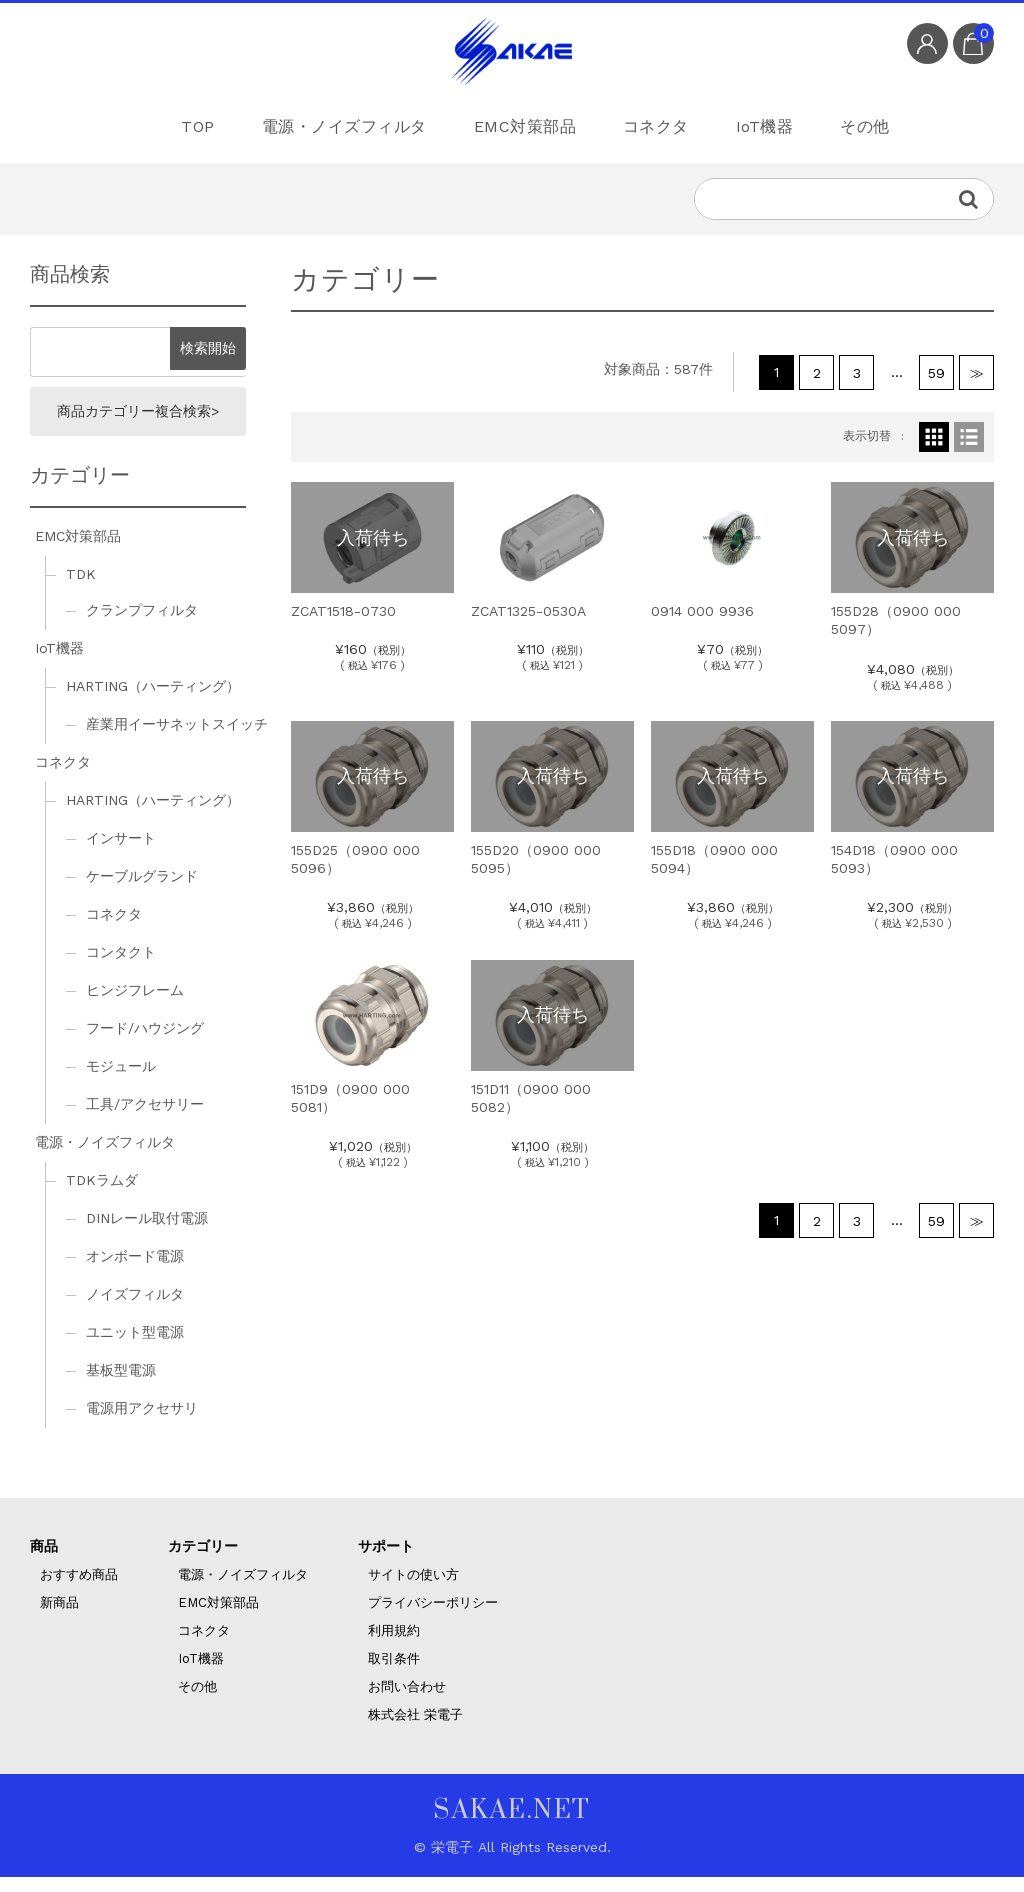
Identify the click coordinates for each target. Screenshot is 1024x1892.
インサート (121, 854)
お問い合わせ (407, 1701)
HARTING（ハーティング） (153, 702)
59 (936, 381)
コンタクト (121, 968)
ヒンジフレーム (135, 1006)
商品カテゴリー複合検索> (138, 424)
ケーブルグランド (142, 892)
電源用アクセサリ (142, 1423)
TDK (81, 590)
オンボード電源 (135, 1271)
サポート (386, 1561)
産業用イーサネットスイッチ (177, 740)
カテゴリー (203, 1561)
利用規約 (394, 1645)
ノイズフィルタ (135, 1309)
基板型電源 (121, 1385)
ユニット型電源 (135, 1347)
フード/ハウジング (145, 1044)
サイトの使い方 (413, 1589)
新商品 (59, 1617)
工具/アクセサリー (145, 1120)
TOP (158, 125)
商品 (44, 1561)
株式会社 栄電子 (415, 1729)
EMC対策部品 (506, 125)
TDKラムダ (102, 1195)
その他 (895, 125)
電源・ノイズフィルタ (317, 125)
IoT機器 (776, 125)
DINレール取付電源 (147, 1233)
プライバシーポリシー (433, 1617)
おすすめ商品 (79, 1589)
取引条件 (394, 1673)
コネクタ (650, 125)
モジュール (121, 1082)
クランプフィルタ (142, 626)
